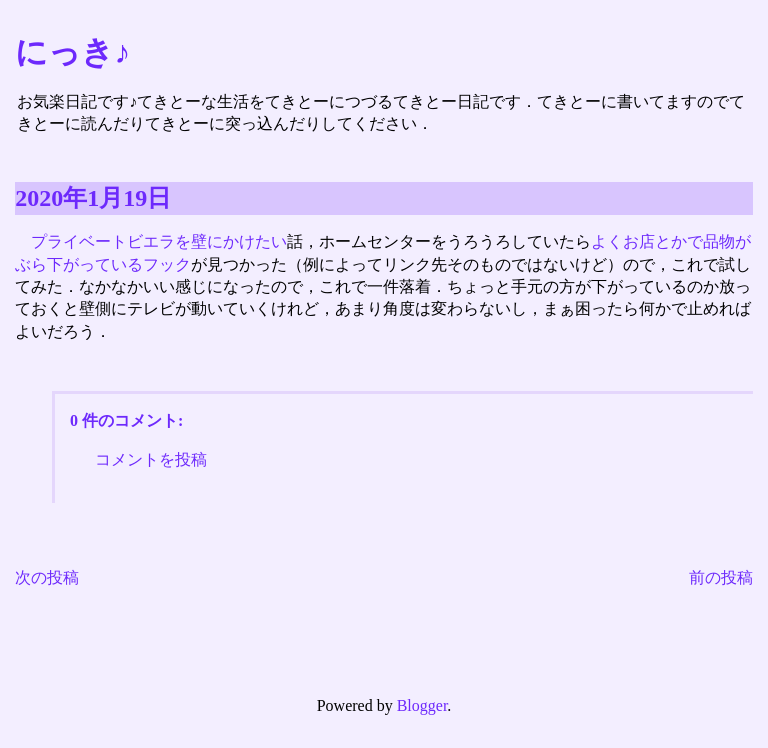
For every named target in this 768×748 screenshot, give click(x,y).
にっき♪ (72, 52)
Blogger (422, 705)
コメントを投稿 (151, 459)
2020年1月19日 (93, 198)
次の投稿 (47, 577)
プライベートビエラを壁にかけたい (159, 241)
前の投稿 (721, 577)
